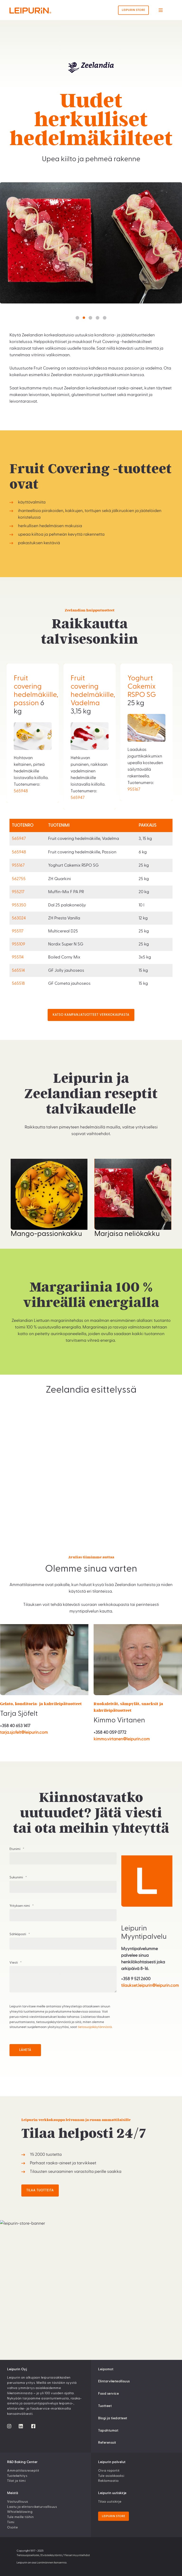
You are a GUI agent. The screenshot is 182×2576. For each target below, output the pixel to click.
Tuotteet (105, 2406)
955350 (19, 905)
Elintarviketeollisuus (114, 2381)
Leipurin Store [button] (133, 10)
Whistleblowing (19, 2512)
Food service (108, 2393)
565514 (18, 970)
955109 (18, 944)
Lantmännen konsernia (52, 2562)
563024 (19, 918)
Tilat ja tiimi (16, 2480)
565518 (18, 983)
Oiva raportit (109, 2470)
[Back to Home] (40, 10)
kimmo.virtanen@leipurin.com (122, 1739)
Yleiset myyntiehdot (77, 2555)
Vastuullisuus (17, 2501)
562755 (19, 879)
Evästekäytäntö (51, 2555)
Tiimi (10, 2522)
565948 (19, 852)
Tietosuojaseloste (28, 2555)
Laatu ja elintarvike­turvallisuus (32, 2507)
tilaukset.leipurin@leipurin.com (150, 1985)
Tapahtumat (108, 2430)
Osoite (12, 2527)
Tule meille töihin (20, 2517)
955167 (18, 865)
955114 (18, 957)
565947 (19, 839)
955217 (18, 892)
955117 (17, 931)
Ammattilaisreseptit (23, 2470)
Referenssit (107, 2442)
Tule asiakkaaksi (111, 2476)
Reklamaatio (108, 2480)
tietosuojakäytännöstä (95, 2027)
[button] (77, 318)
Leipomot (105, 2369)
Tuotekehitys (17, 2476)
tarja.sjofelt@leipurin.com (24, 1732)
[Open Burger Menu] (160, 10)
